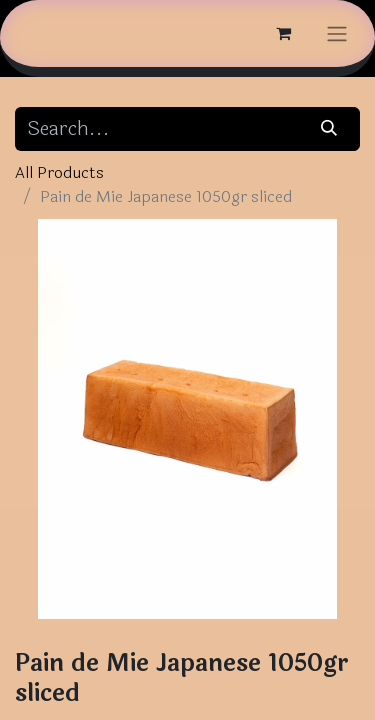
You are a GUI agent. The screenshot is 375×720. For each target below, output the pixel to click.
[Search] (329, 129)
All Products (59, 172)
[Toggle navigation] (337, 33)
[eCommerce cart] (283, 33)
